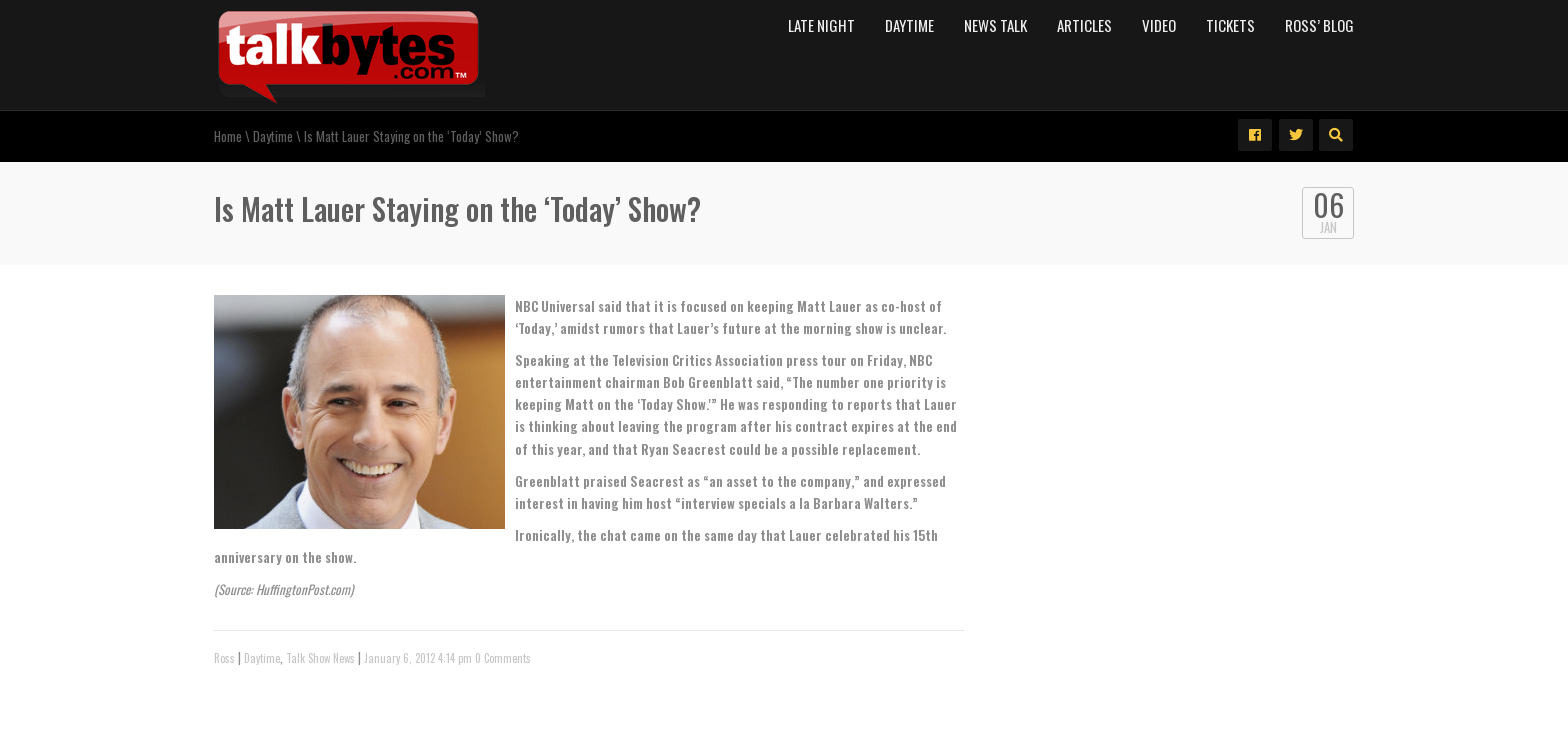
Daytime (909, 25)
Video (1159, 25)
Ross (224, 658)
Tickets (1230, 25)
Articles (1084, 25)
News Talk (995, 25)
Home (228, 136)
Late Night (821, 25)
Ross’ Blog (1319, 25)
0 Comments (503, 658)
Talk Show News (320, 658)
